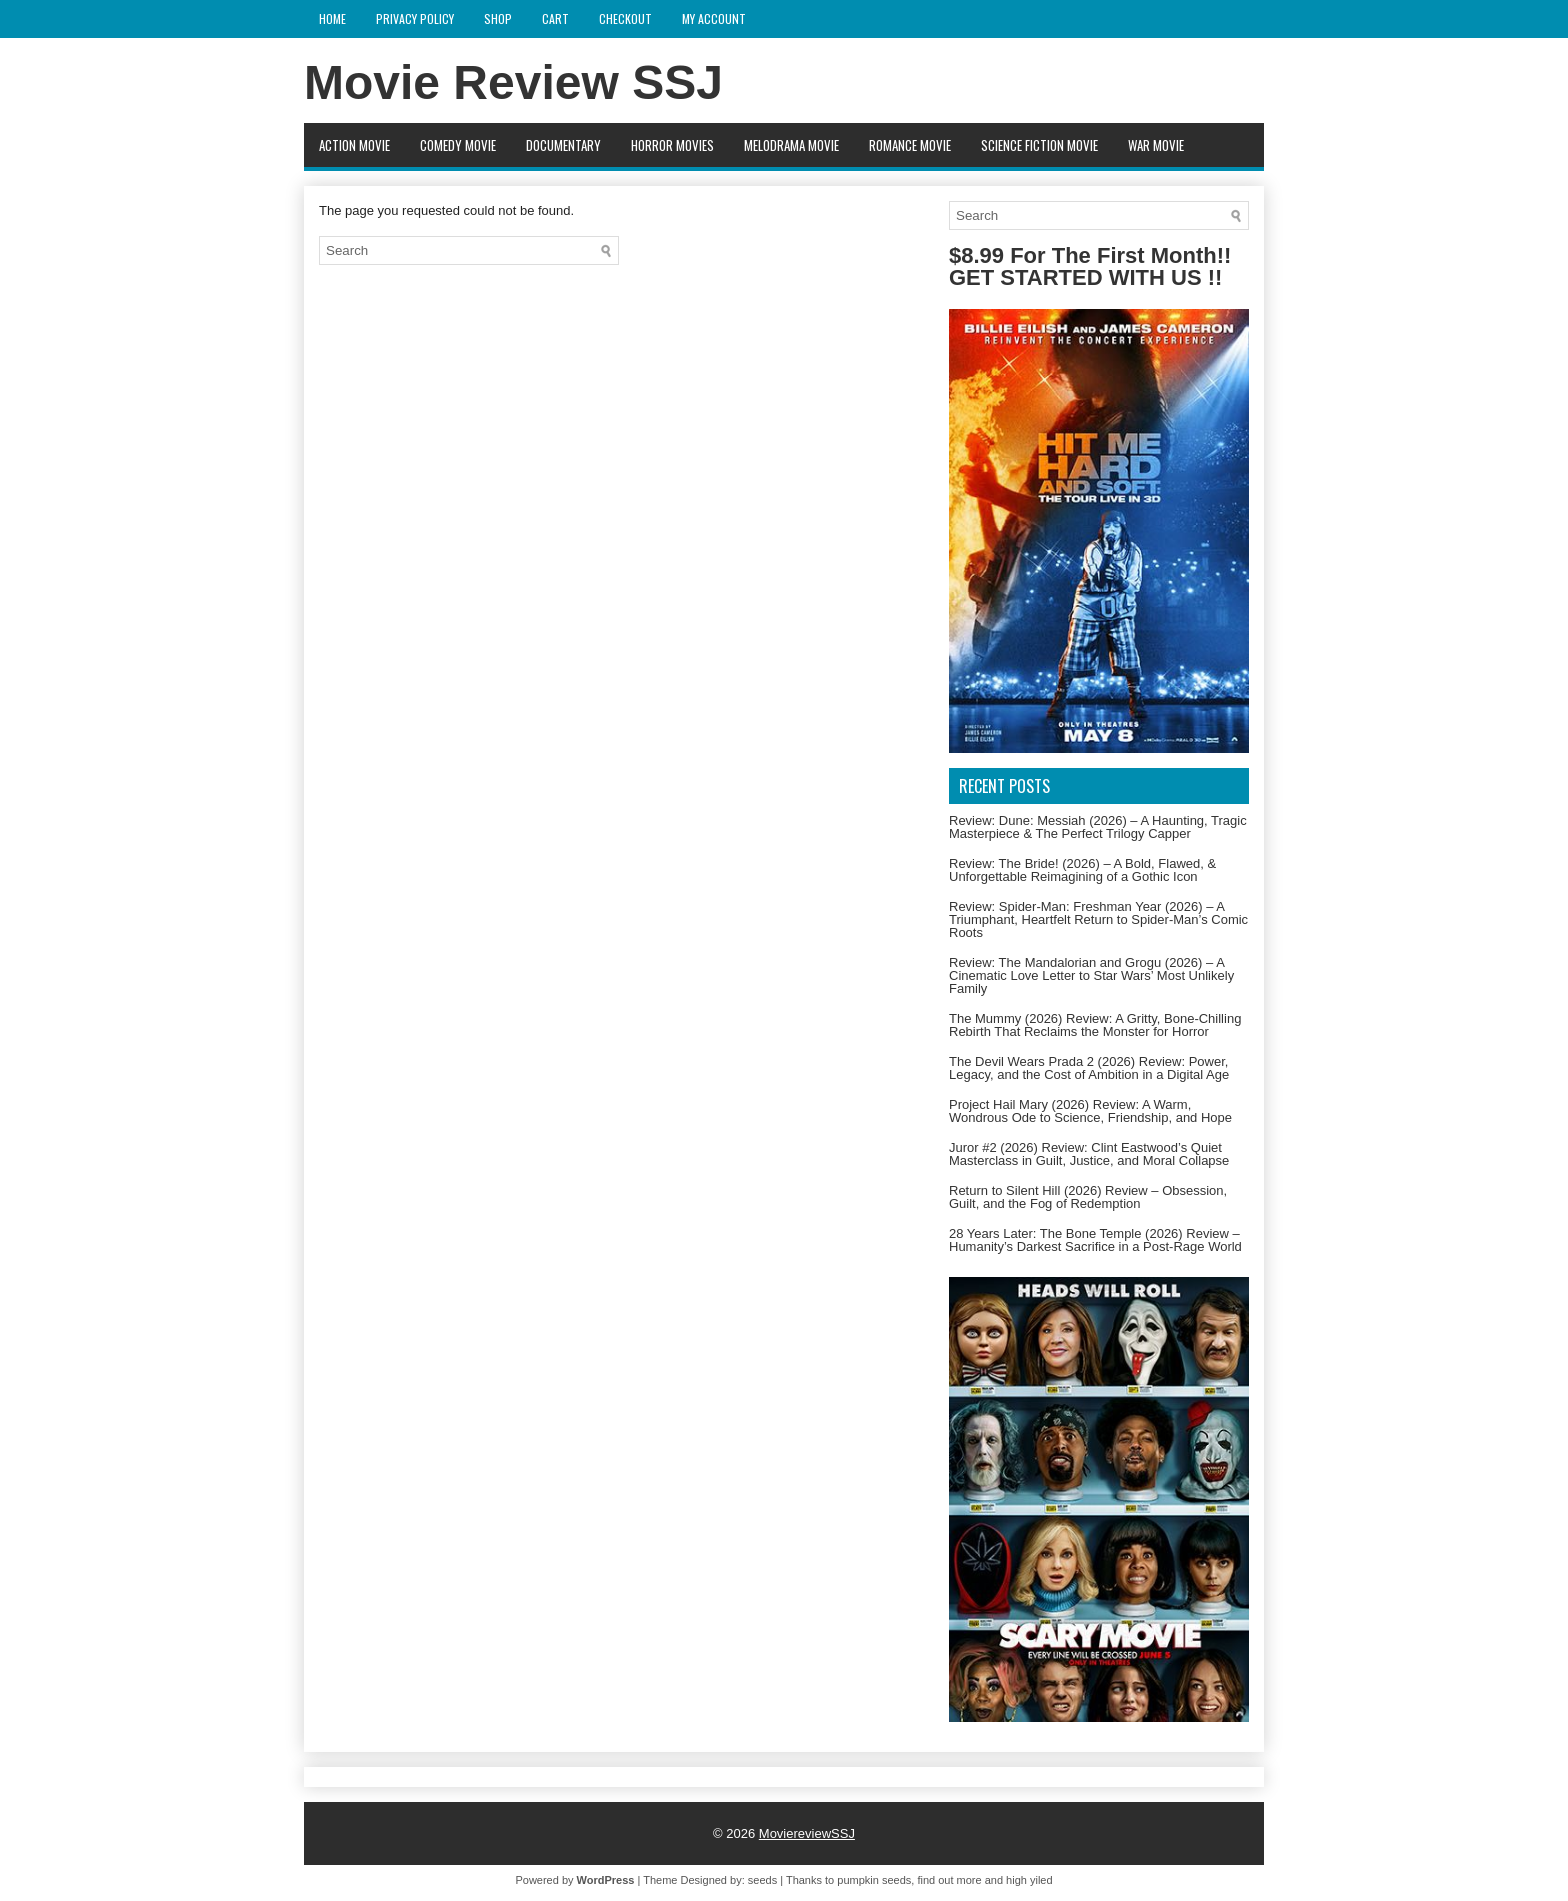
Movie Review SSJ (513, 82)
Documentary (563, 145)
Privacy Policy (415, 18)
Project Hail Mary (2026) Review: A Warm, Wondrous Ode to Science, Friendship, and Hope (1090, 1111)
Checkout (625, 18)
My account (714, 18)
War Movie (1156, 145)
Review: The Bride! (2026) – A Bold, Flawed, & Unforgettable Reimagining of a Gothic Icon (1082, 870)
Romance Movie (910, 145)
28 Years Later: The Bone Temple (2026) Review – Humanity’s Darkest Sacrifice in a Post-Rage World (1095, 1240)
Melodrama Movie (791, 145)
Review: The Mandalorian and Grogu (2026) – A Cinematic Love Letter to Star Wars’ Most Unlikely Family (1091, 975)
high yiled (1029, 1880)
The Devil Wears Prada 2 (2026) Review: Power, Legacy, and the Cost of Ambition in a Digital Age (1089, 1068)
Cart (555, 18)
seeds (762, 1880)
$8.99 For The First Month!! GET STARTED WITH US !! (1090, 266)
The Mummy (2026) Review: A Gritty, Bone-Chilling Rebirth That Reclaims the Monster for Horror (1095, 1025)
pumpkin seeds (874, 1880)
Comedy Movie (458, 145)
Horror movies (672, 145)
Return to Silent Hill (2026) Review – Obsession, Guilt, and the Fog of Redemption (1088, 1197)
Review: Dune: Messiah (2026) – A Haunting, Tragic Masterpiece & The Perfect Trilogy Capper (1098, 827)
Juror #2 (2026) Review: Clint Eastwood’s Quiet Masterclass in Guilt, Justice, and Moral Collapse (1089, 1154)
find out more (949, 1880)
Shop (498, 18)
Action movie (354, 145)
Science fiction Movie (1039, 145)
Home (332, 18)
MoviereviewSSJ (807, 1833)
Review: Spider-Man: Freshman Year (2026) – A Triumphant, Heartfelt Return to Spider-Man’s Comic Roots (1098, 919)
